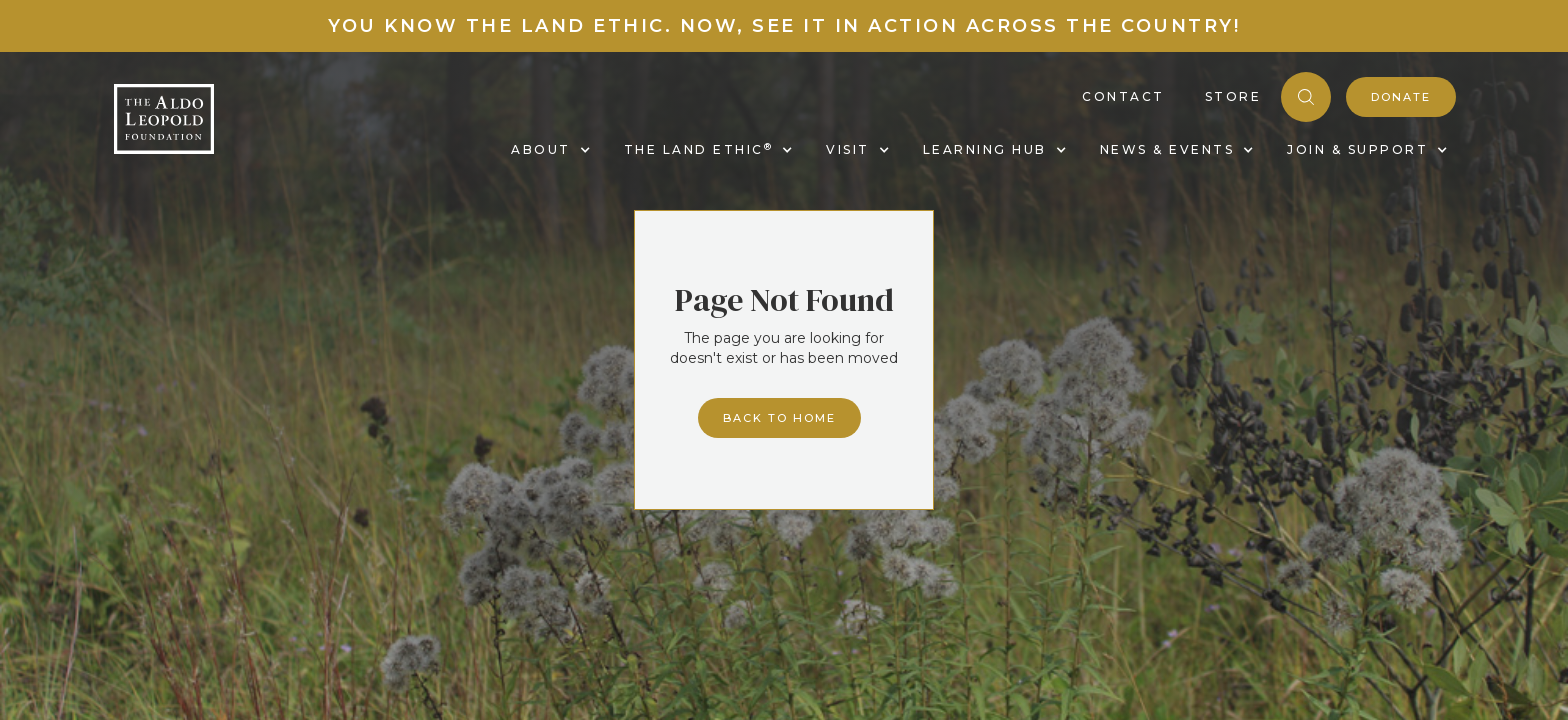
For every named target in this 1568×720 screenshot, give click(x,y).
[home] (164, 119)
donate (1401, 97)
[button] (547, 150)
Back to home (779, 418)
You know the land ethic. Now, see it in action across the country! (784, 26)
